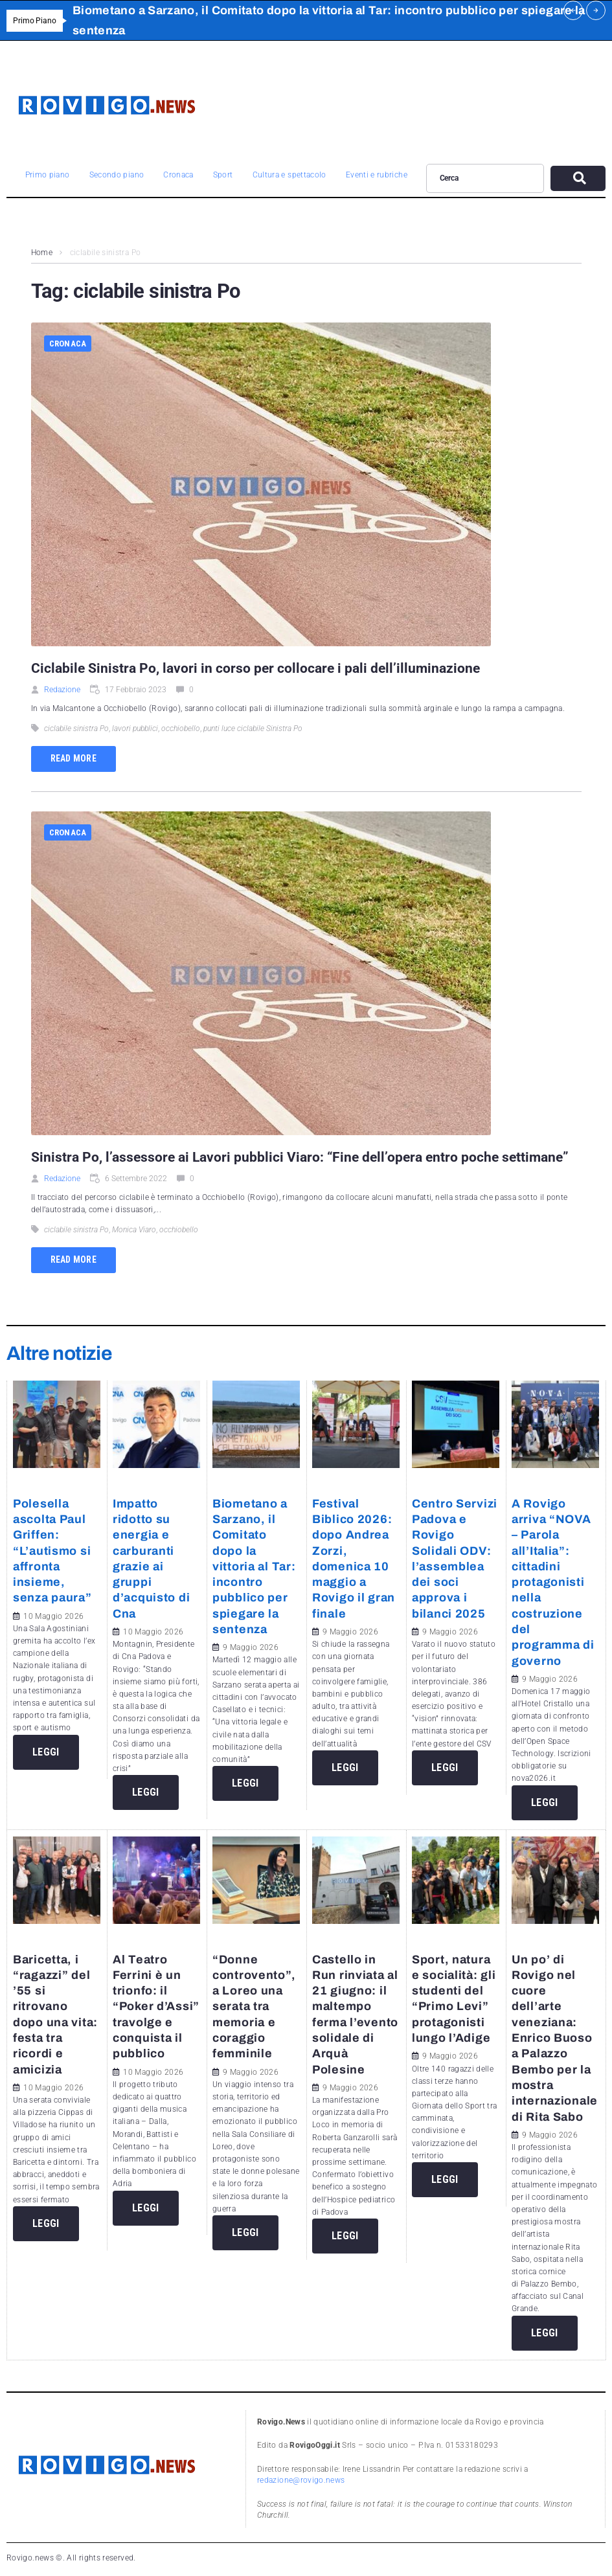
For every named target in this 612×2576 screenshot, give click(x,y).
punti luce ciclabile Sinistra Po (252, 728)
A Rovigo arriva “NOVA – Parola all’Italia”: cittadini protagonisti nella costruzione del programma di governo (553, 1582)
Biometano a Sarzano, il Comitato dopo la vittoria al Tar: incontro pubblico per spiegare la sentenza (254, 1566)
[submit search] (578, 178)
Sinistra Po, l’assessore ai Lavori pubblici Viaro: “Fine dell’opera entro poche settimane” (300, 1157)
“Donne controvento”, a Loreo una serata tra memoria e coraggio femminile (253, 2007)
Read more (74, 758)
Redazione (62, 689)
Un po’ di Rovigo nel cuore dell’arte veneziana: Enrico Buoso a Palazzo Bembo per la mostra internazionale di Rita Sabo (555, 2038)
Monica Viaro (134, 1229)
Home (41, 252)
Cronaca (68, 343)
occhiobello (180, 728)
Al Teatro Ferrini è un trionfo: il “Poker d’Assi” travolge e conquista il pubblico (156, 2007)
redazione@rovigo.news (301, 2480)
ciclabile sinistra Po (76, 728)
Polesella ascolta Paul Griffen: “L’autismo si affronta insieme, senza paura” (52, 1551)
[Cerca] (485, 178)
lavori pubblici (135, 728)
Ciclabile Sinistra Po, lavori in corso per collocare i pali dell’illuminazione (255, 668)
